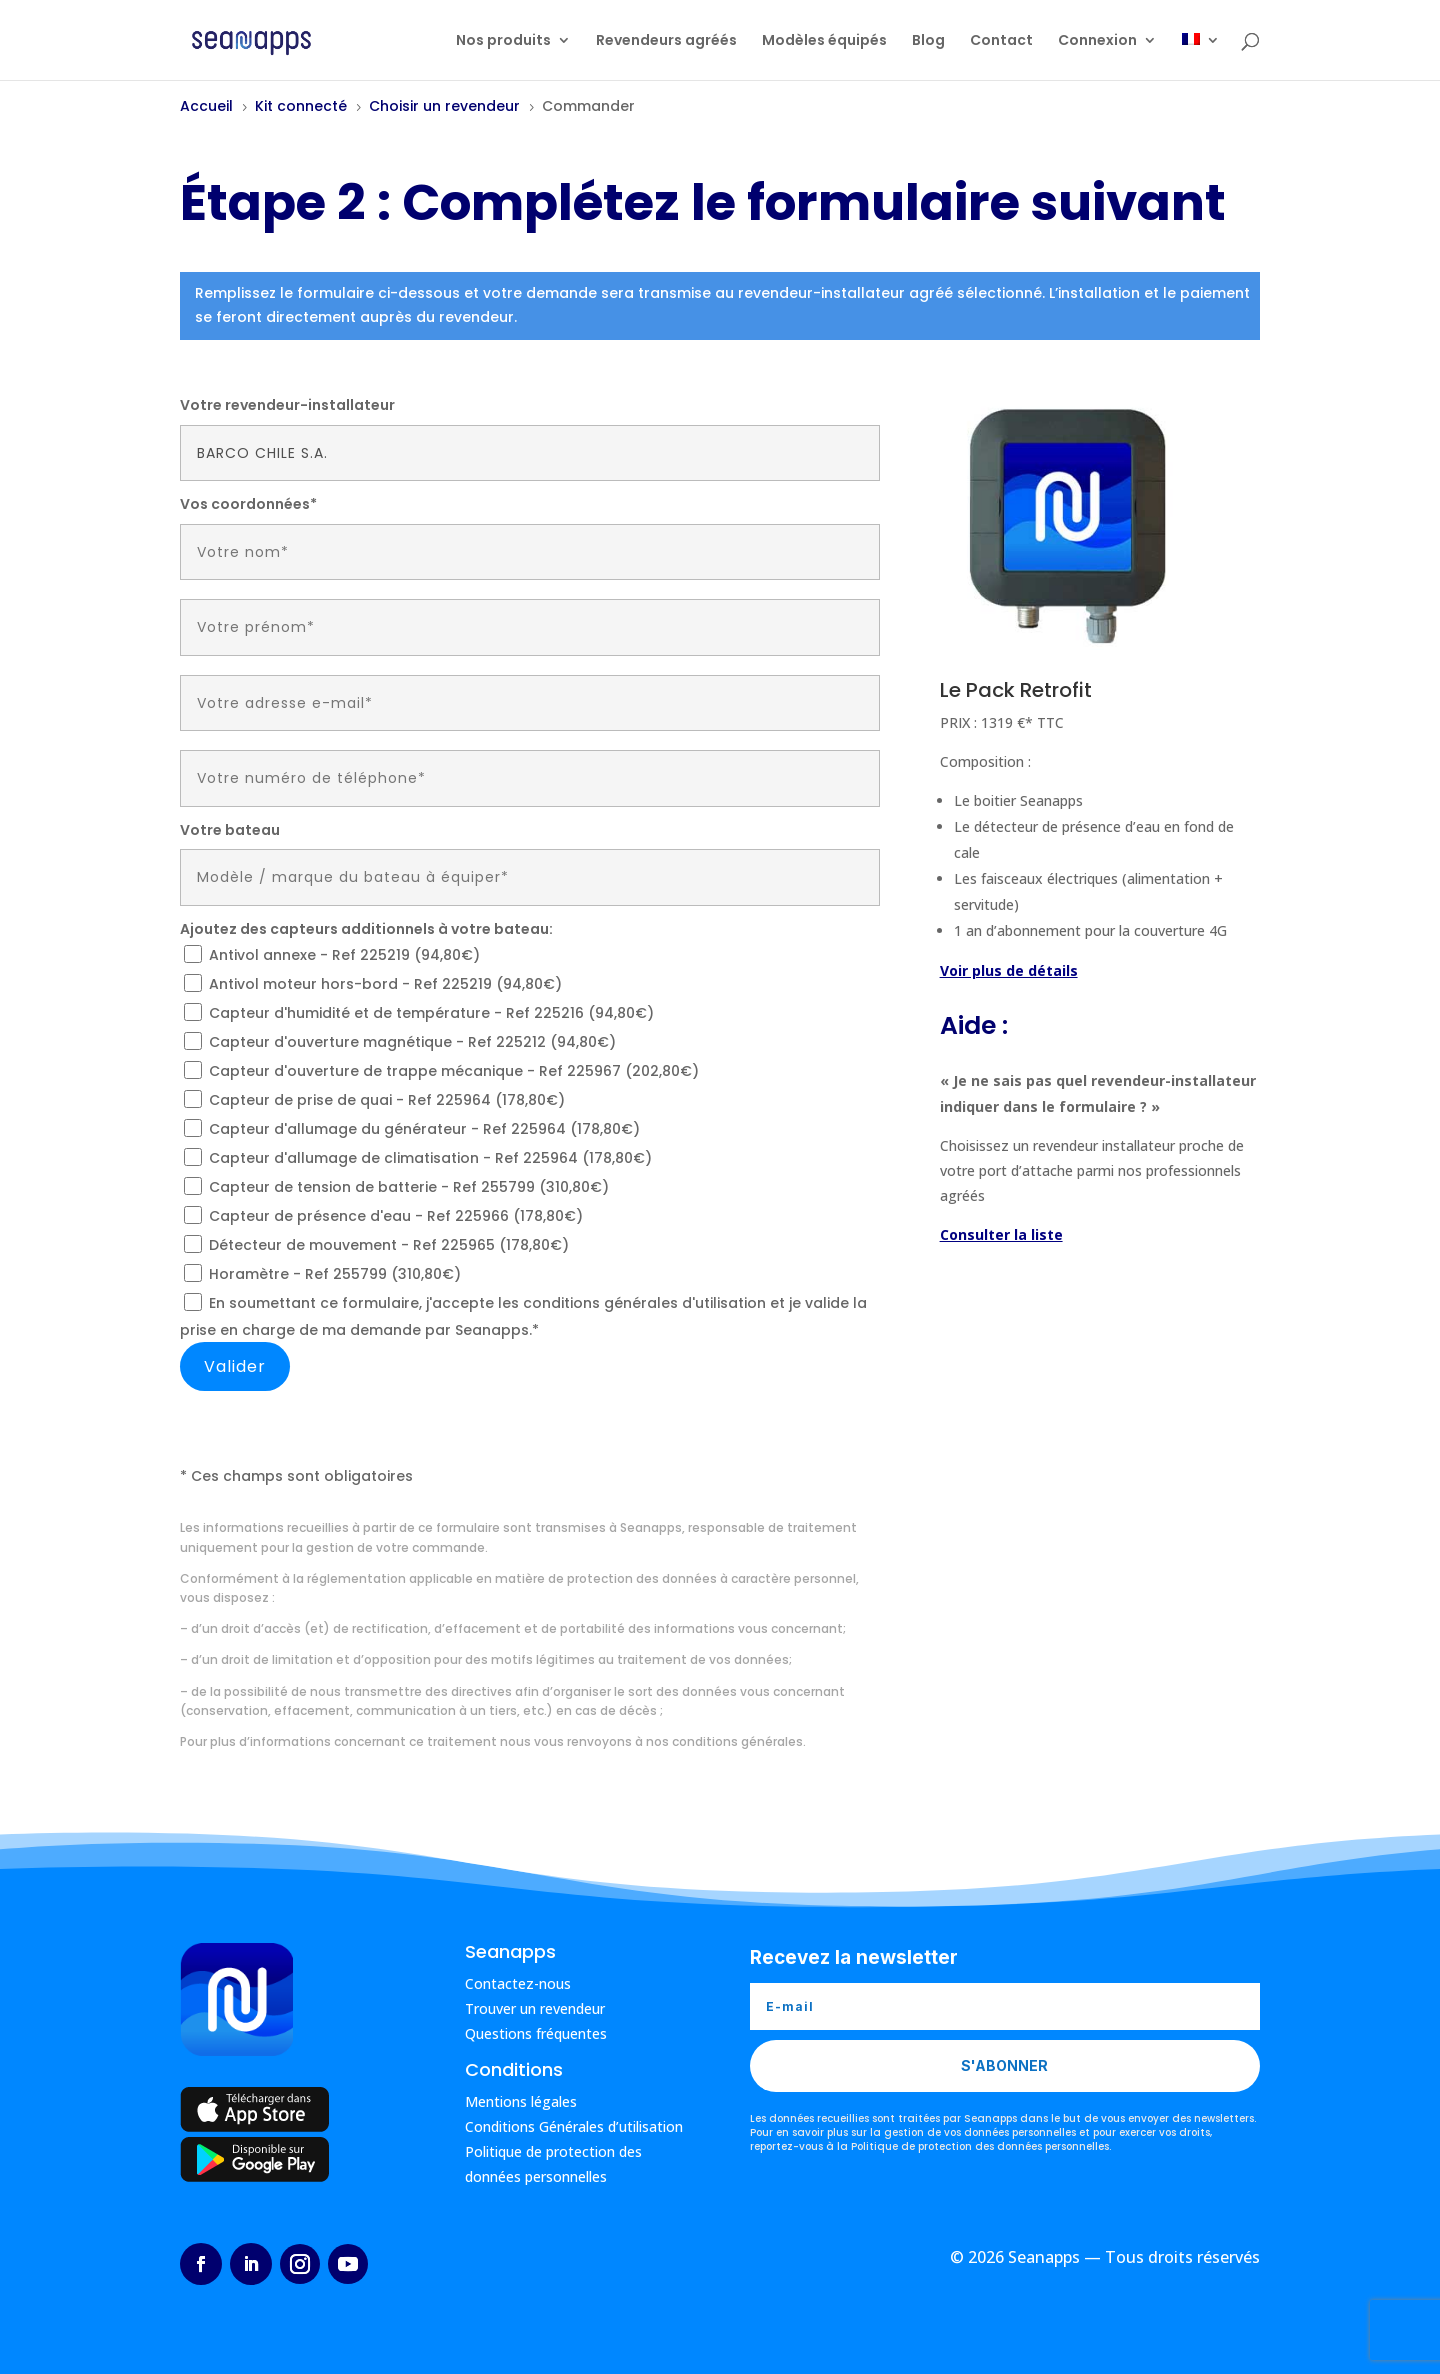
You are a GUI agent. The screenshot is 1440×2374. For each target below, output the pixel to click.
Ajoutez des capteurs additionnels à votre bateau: (366, 929)
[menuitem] (1201, 56)
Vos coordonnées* (248, 504)
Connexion (1097, 41)
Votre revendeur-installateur (287, 405)
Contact (1001, 41)
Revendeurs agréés (666, 41)
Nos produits (503, 41)
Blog (928, 41)
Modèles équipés (824, 41)
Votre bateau (230, 830)
